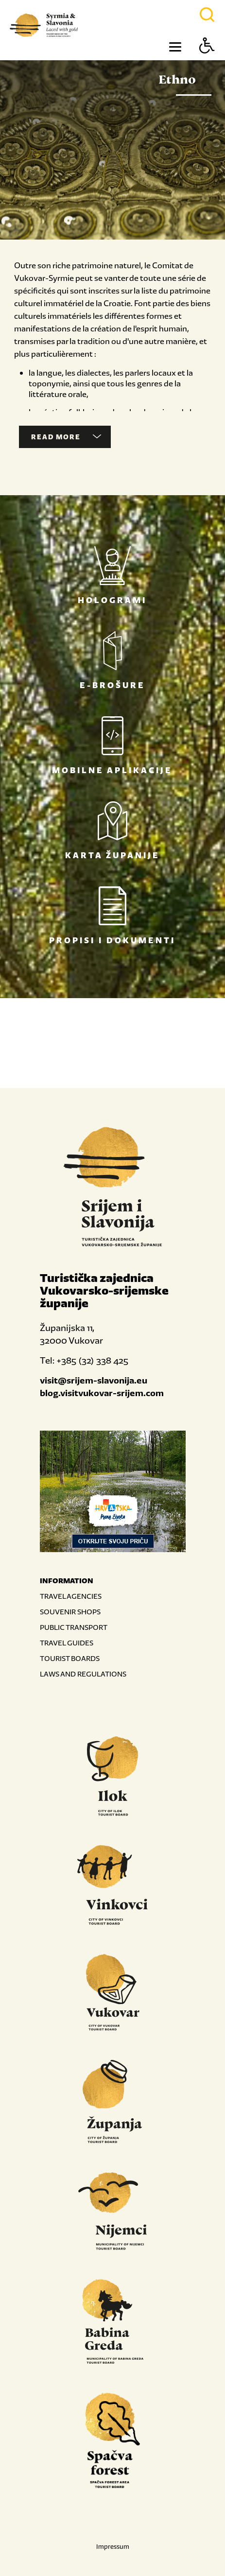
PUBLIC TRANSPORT (73, 1627)
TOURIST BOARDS (70, 1658)
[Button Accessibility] (207, 62)
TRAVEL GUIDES (66, 1642)
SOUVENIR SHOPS (70, 1611)
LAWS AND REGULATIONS (83, 1673)
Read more (66, 436)
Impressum (112, 2546)
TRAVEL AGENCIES (71, 1596)
